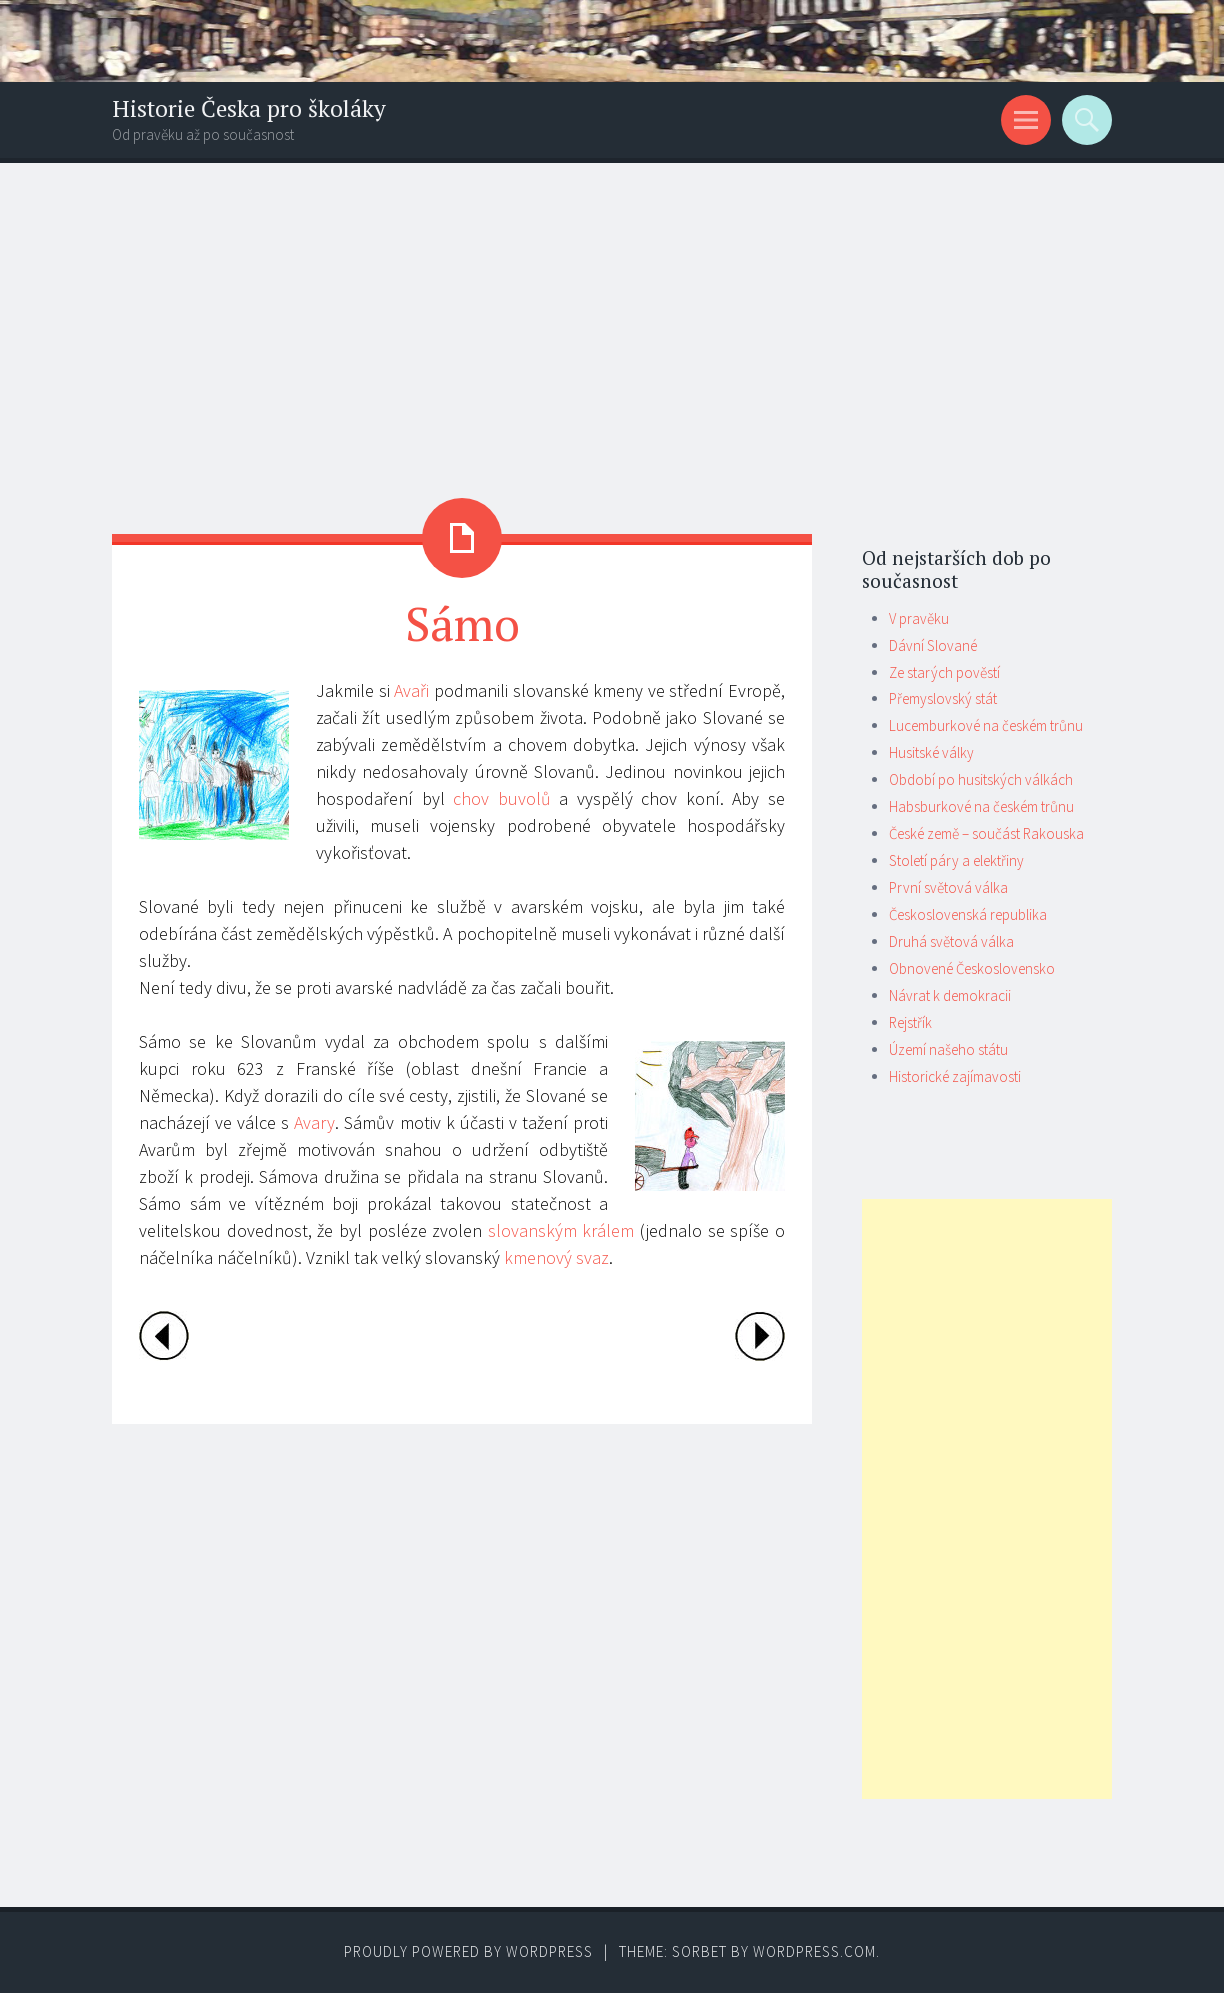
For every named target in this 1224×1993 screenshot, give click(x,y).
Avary (314, 1122)
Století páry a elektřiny (956, 860)
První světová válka (948, 887)
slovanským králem (561, 1230)
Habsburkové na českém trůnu (981, 806)
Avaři (411, 690)
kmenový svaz (556, 1257)
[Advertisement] (612, 313)
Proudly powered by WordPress (468, 1951)
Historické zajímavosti (955, 1076)
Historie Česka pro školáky (249, 108)
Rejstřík (910, 1022)
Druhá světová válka (951, 941)
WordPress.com (814, 1951)
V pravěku (919, 618)
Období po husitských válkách (981, 779)
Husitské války (931, 752)
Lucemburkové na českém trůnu (986, 725)
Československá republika (968, 914)
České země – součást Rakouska (986, 833)
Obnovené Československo (972, 968)
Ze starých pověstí (944, 672)
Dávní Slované (933, 645)
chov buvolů (502, 798)
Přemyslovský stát (943, 698)
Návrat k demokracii (950, 995)
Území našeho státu (948, 1049)
